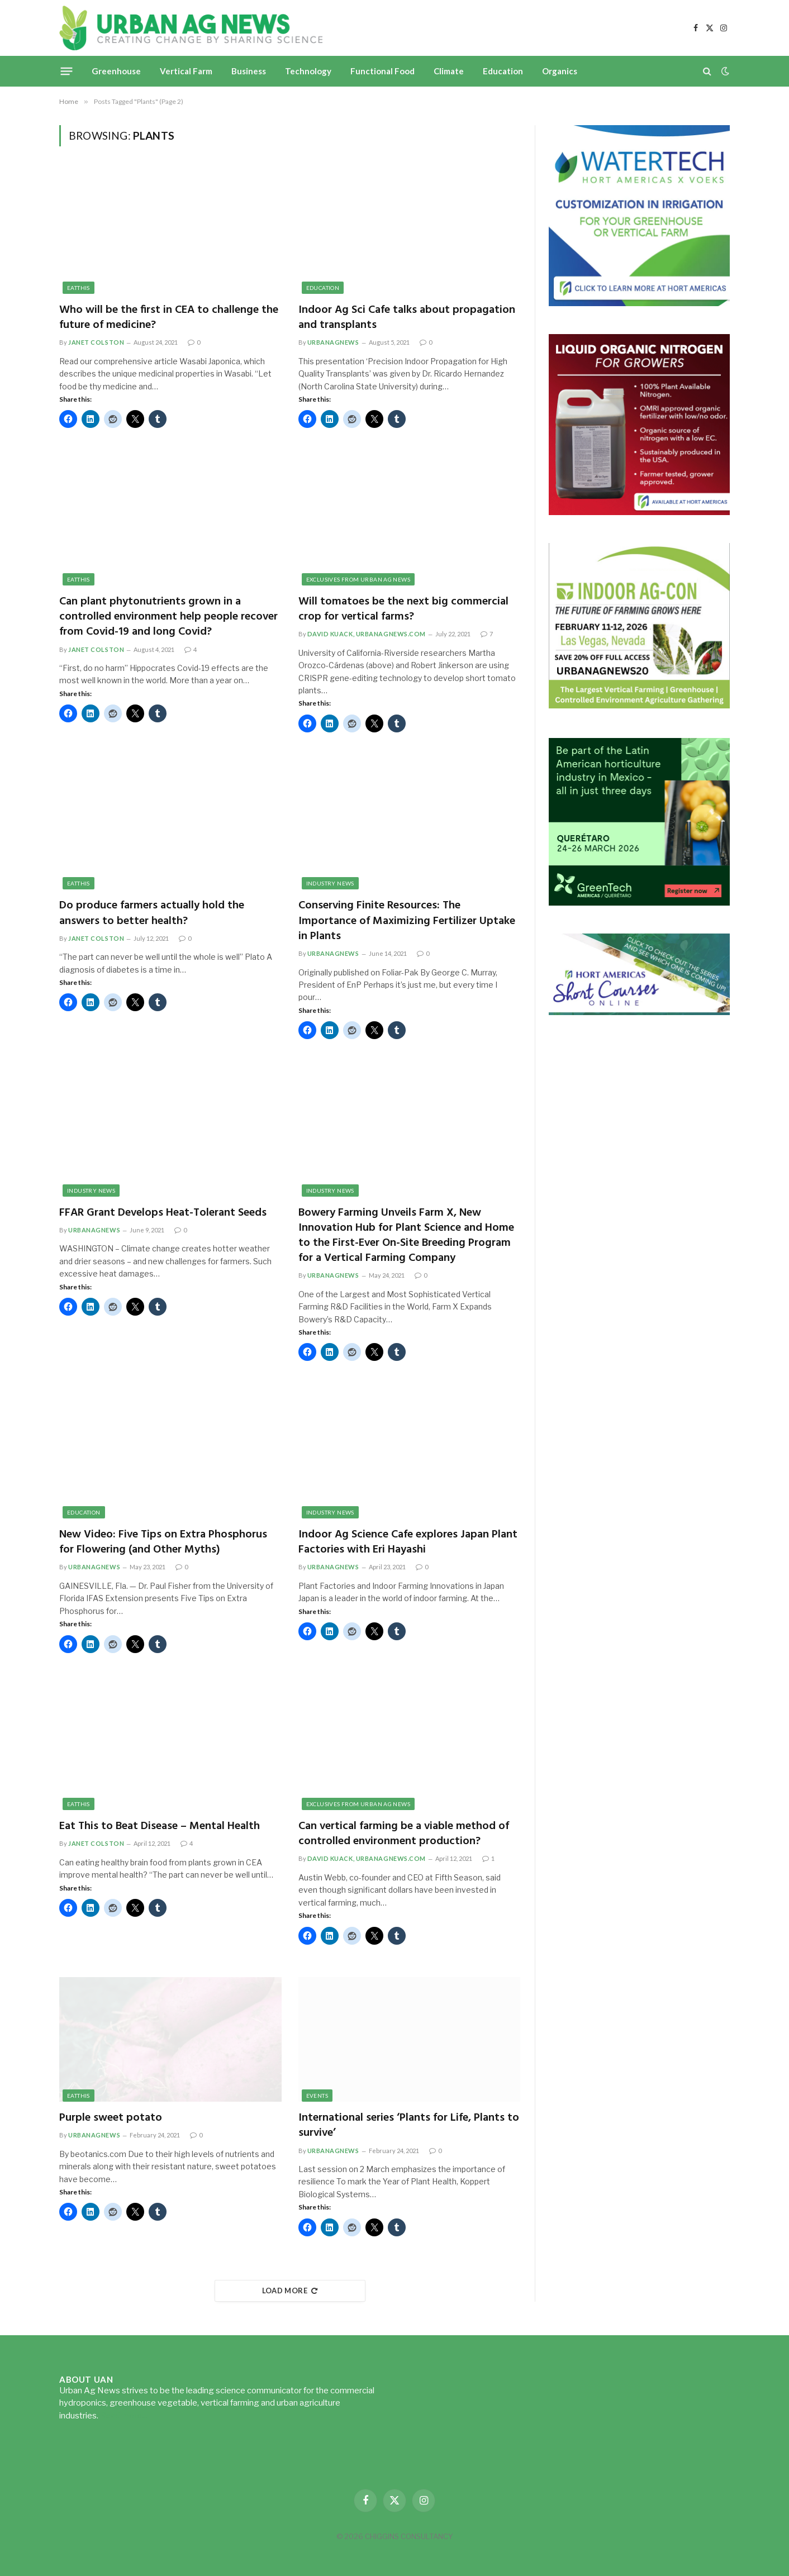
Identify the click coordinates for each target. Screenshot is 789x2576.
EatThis (78, 287)
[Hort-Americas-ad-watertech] (639, 303)
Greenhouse (116, 71)
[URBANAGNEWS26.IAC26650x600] (639, 707)
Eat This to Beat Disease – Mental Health (159, 1826)
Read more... (123, 2416)
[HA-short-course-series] (639, 1012)
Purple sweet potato (110, 2118)
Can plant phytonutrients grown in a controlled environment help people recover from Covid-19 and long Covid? (168, 617)
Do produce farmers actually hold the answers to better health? (151, 913)
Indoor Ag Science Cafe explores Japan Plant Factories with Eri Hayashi (407, 1542)
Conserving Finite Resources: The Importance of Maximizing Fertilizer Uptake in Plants (406, 921)
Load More (290, 2290)
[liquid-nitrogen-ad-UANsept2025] (639, 512)
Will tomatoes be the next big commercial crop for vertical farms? (403, 609)
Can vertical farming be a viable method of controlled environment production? (403, 1834)
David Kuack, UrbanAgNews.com (366, 633)
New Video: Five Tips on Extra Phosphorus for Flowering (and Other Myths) (163, 1542)
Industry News (330, 883)
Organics (559, 71)
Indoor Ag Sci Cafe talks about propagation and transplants (406, 318)
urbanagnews (333, 342)
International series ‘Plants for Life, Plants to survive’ (408, 2126)
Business (248, 71)
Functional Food (382, 71)
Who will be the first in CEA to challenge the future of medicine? (168, 318)
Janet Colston (96, 342)
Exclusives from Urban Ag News (358, 579)
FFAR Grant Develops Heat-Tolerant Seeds (163, 1213)
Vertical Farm (186, 71)
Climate (449, 71)
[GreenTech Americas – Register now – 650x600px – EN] (639, 902)
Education (503, 71)
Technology (308, 71)
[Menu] (67, 71)
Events (317, 2095)
